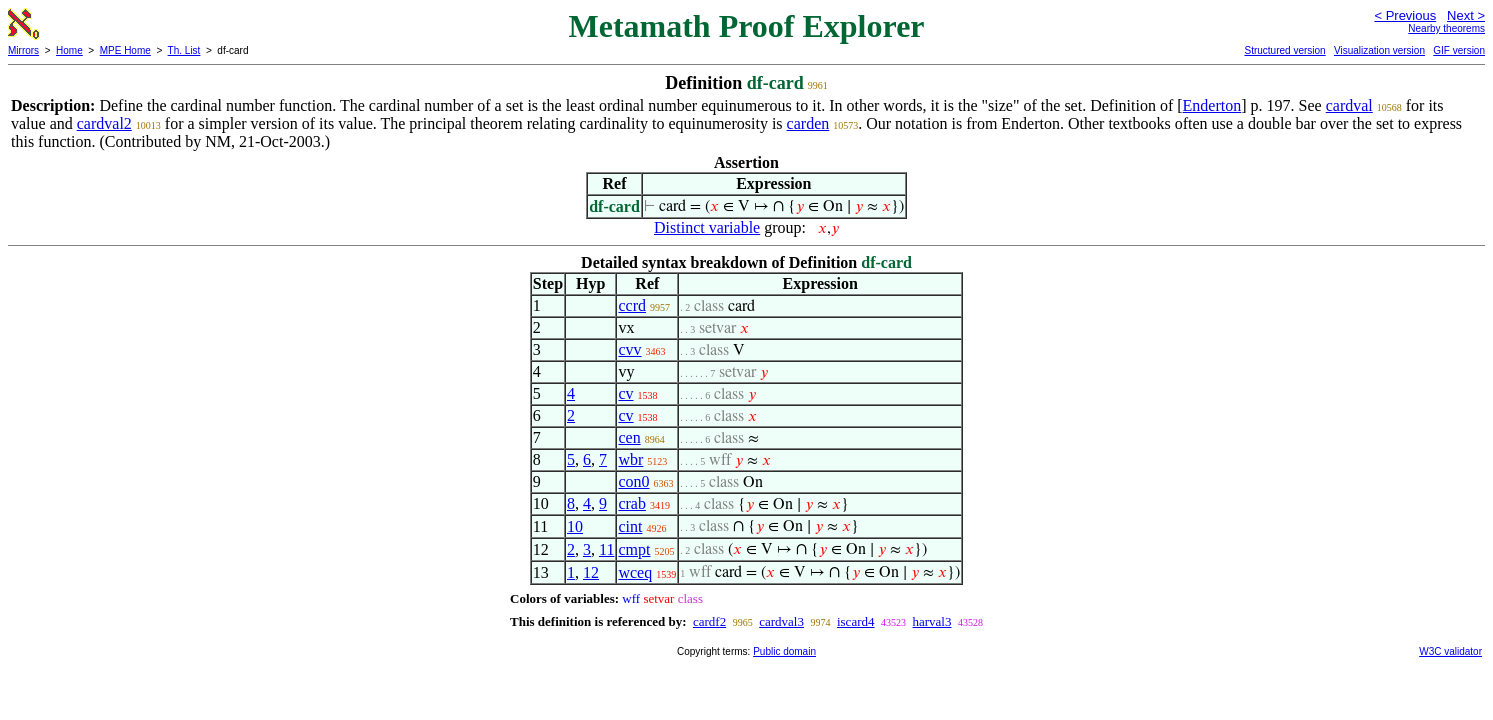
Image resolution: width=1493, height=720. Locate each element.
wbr (630, 459)
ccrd (632, 305)
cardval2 (104, 123)
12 (591, 572)
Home (69, 50)
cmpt (634, 549)
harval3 (932, 621)
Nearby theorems (1446, 28)
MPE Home (125, 50)
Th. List (184, 50)
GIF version (1459, 50)
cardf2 (709, 621)
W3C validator (1450, 651)
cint (630, 526)
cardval (1349, 105)
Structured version (1284, 50)
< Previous (1405, 15)
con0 (633, 481)
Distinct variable (707, 227)
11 (606, 549)
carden (808, 123)
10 (575, 526)
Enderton (1212, 105)
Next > (1466, 15)
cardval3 (781, 621)
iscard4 (856, 621)
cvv (629, 349)
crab (632, 503)
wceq (635, 572)
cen (629, 437)
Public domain (784, 651)
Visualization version (1379, 50)
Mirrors (23, 50)
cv (625, 393)
